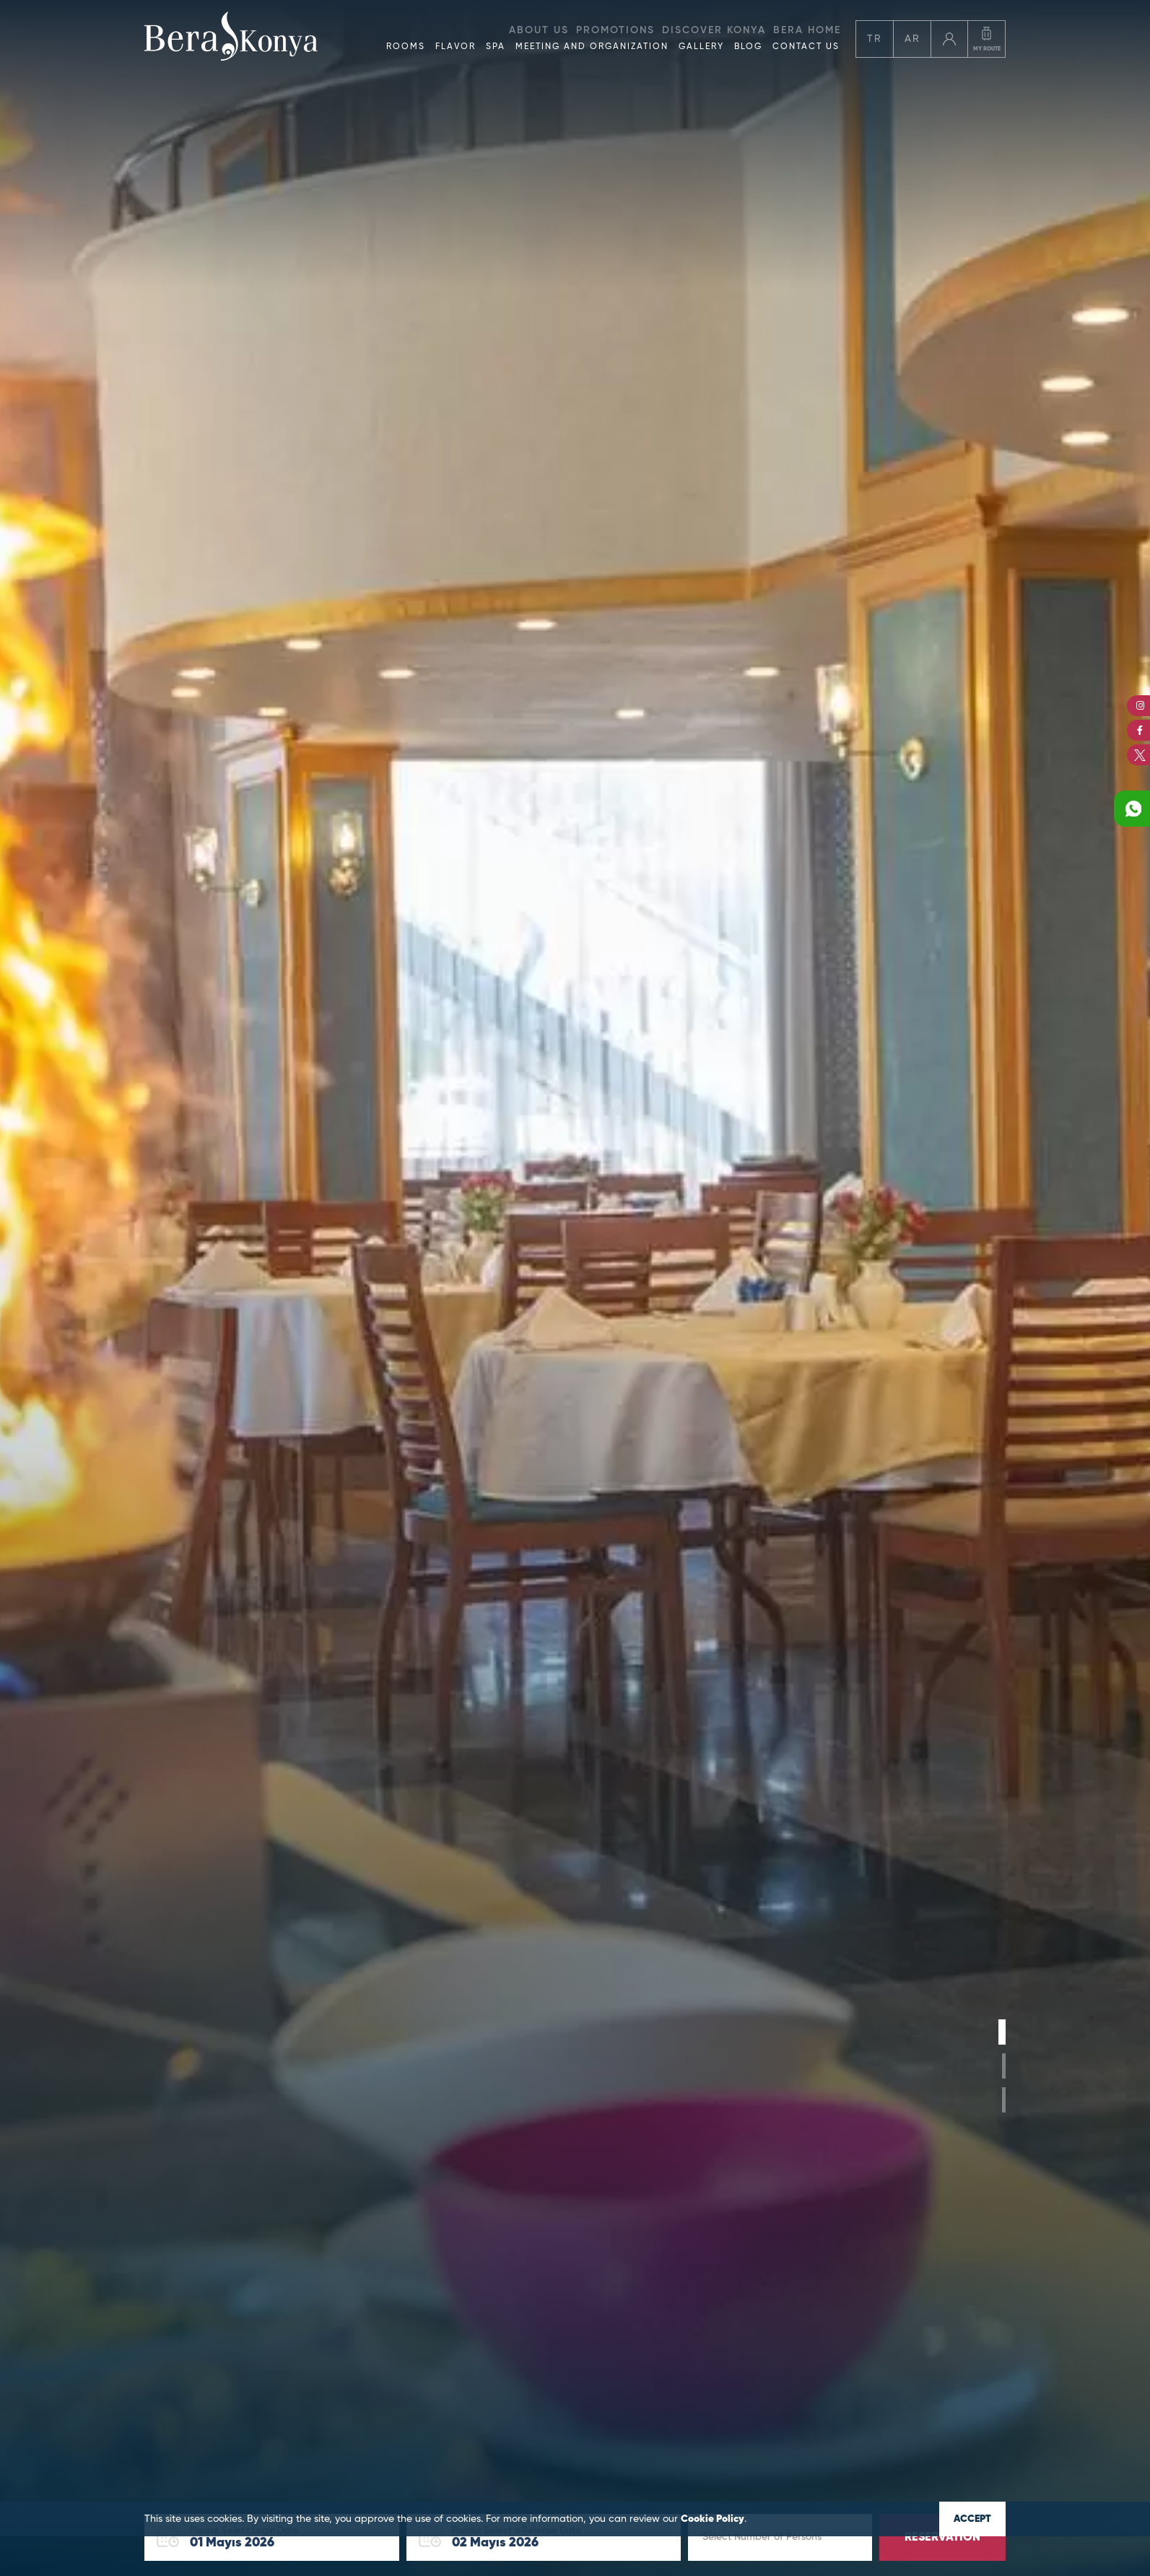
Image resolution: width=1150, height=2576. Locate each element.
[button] (1002, 2032)
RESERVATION (942, 2538)
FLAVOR (455, 47)
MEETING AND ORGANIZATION (591, 47)
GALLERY (701, 47)
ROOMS (405, 47)
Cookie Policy (712, 2519)
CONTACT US (806, 47)
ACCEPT (972, 2519)
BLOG (748, 47)
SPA (495, 47)
